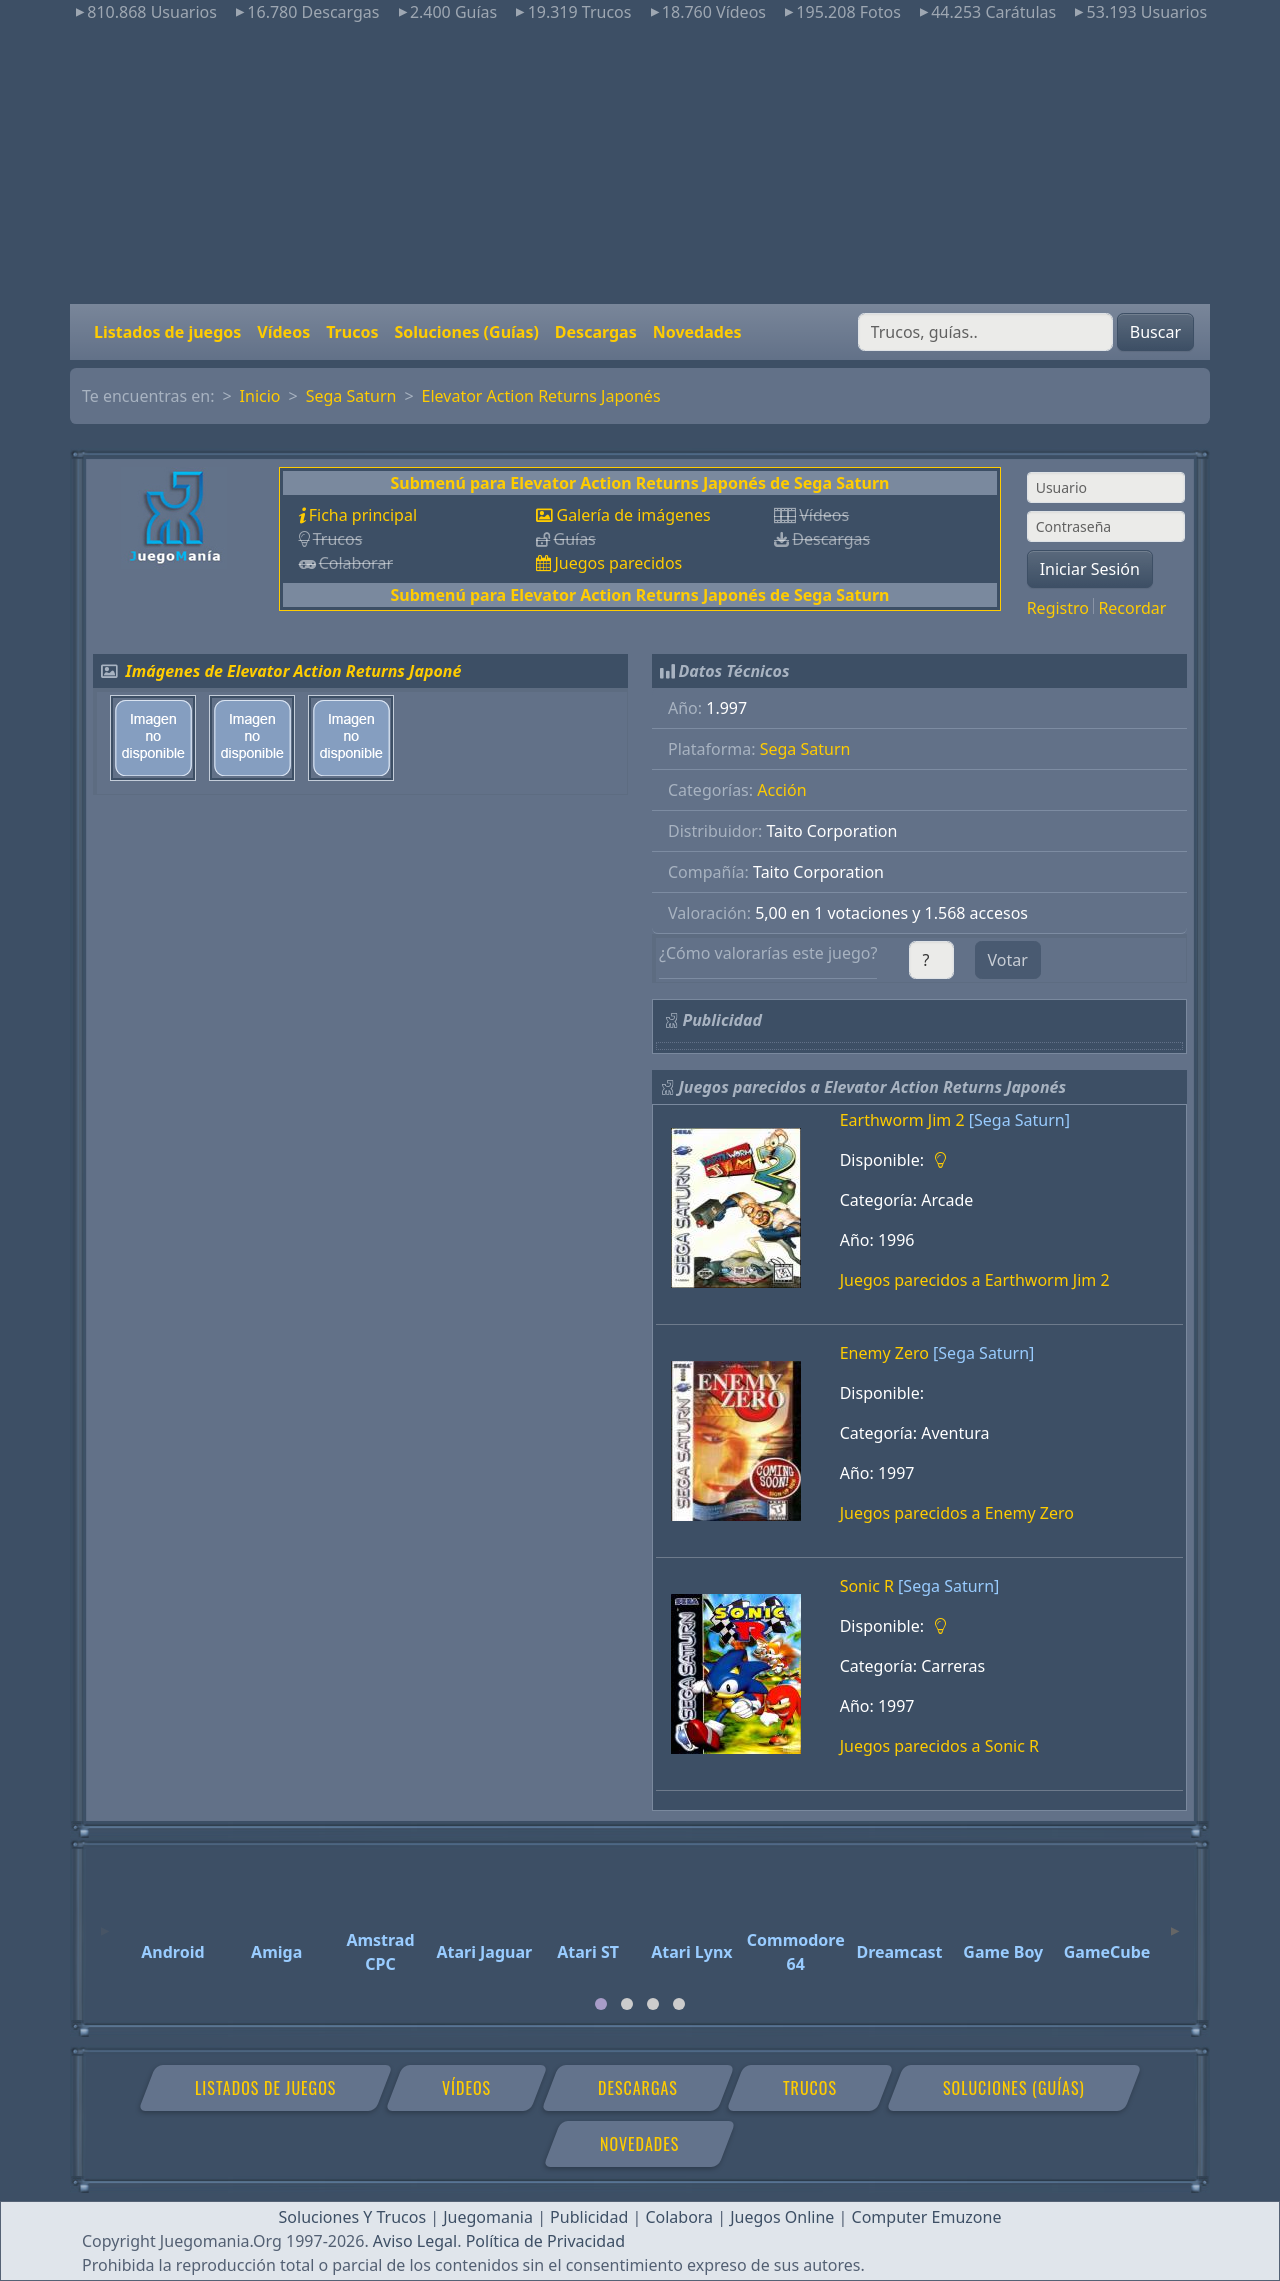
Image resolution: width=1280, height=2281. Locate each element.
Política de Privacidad (545, 2241)
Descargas (596, 332)
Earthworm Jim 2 (902, 1120)
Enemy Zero (884, 1353)
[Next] (1175, 1922)
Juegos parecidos (618, 563)
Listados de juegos (167, 332)
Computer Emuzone (927, 2217)
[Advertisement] (640, 164)
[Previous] (105, 1922)
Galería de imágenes (633, 515)
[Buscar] (985, 332)
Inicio (260, 396)
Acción (781, 790)
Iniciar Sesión (1090, 569)
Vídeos (283, 332)
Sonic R (867, 1586)
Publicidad (589, 2217)
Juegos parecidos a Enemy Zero (957, 1513)
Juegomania (488, 2217)
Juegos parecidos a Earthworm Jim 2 (975, 1280)
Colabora (679, 2217)
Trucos (352, 332)
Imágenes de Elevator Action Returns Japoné (294, 671)
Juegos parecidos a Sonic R (939, 1746)
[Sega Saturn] (1019, 1120)
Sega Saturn (351, 396)
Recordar (1132, 608)
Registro (1058, 608)
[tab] (601, 2004)
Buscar (1155, 332)
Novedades (697, 332)
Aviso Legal (415, 2241)
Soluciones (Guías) (466, 332)
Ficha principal (363, 515)
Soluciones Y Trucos (353, 2217)
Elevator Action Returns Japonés (541, 396)
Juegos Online (782, 2217)
